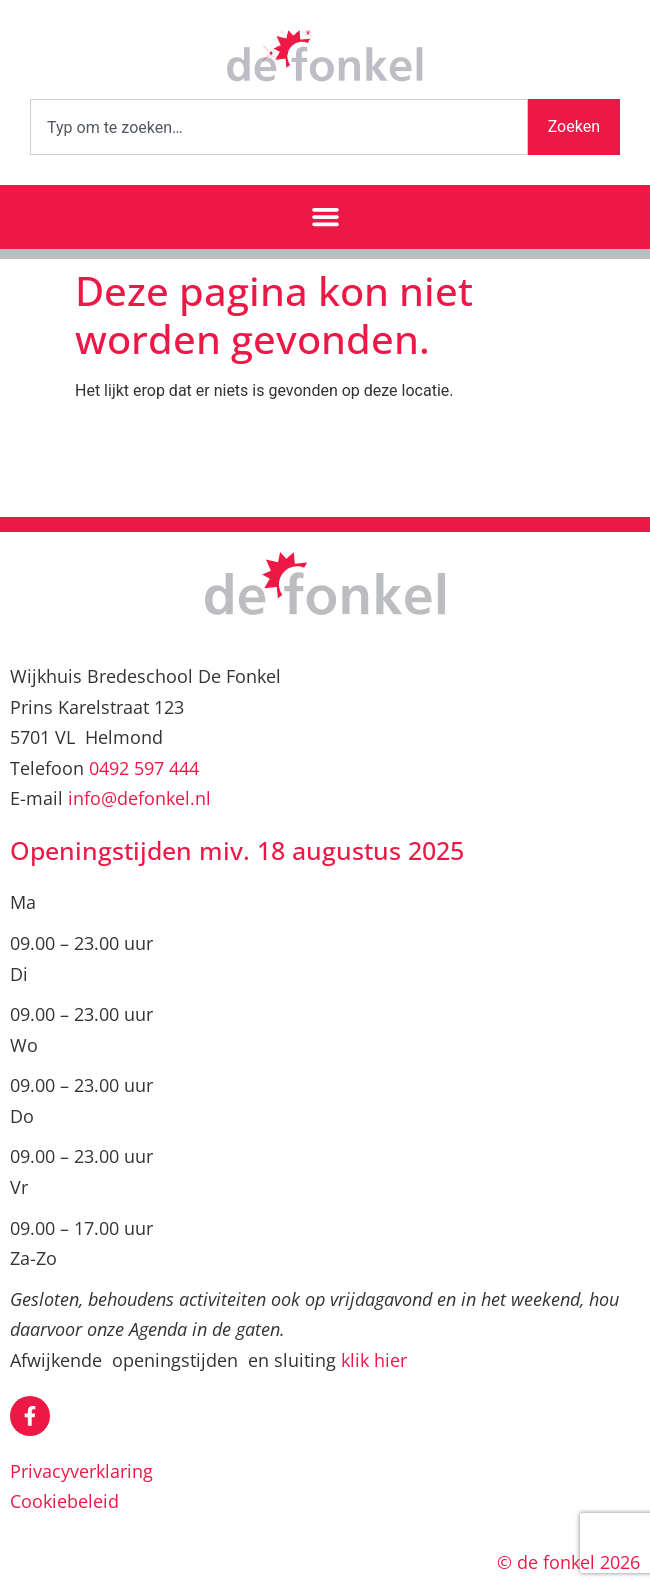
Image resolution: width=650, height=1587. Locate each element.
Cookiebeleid (64, 1501)
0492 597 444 (144, 768)
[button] (325, 217)
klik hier (374, 1360)
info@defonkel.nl (139, 798)
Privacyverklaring (81, 1471)
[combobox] (279, 127)
